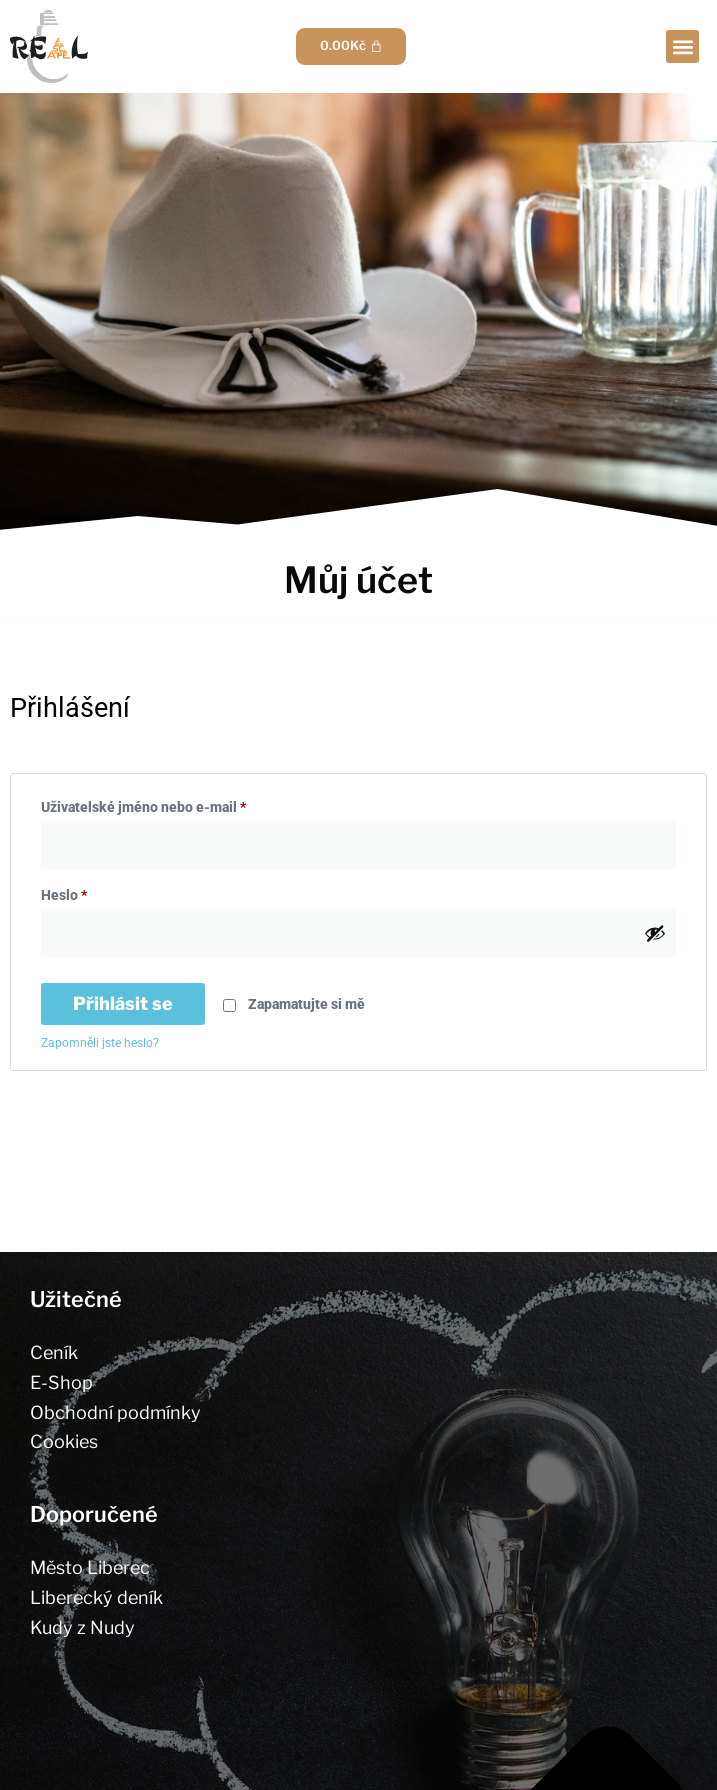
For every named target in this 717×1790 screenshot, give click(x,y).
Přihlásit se (123, 1003)
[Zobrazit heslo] (655, 933)
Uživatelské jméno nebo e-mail (169, 804)
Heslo (89, 892)
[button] (682, 46)
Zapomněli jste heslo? (100, 1043)
